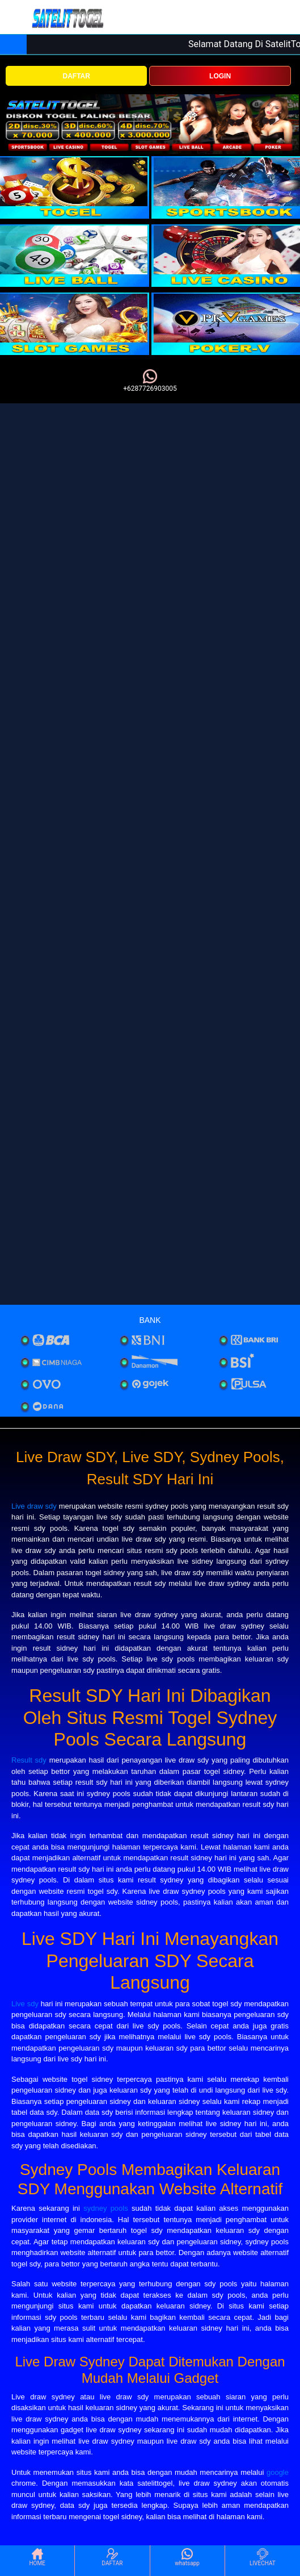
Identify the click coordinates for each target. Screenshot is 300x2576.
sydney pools (105, 2208)
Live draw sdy (34, 1506)
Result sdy (29, 1760)
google (278, 2472)
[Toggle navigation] (16, 18)
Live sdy (25, 2003)
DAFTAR (76, 76)
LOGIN (220, 76)
